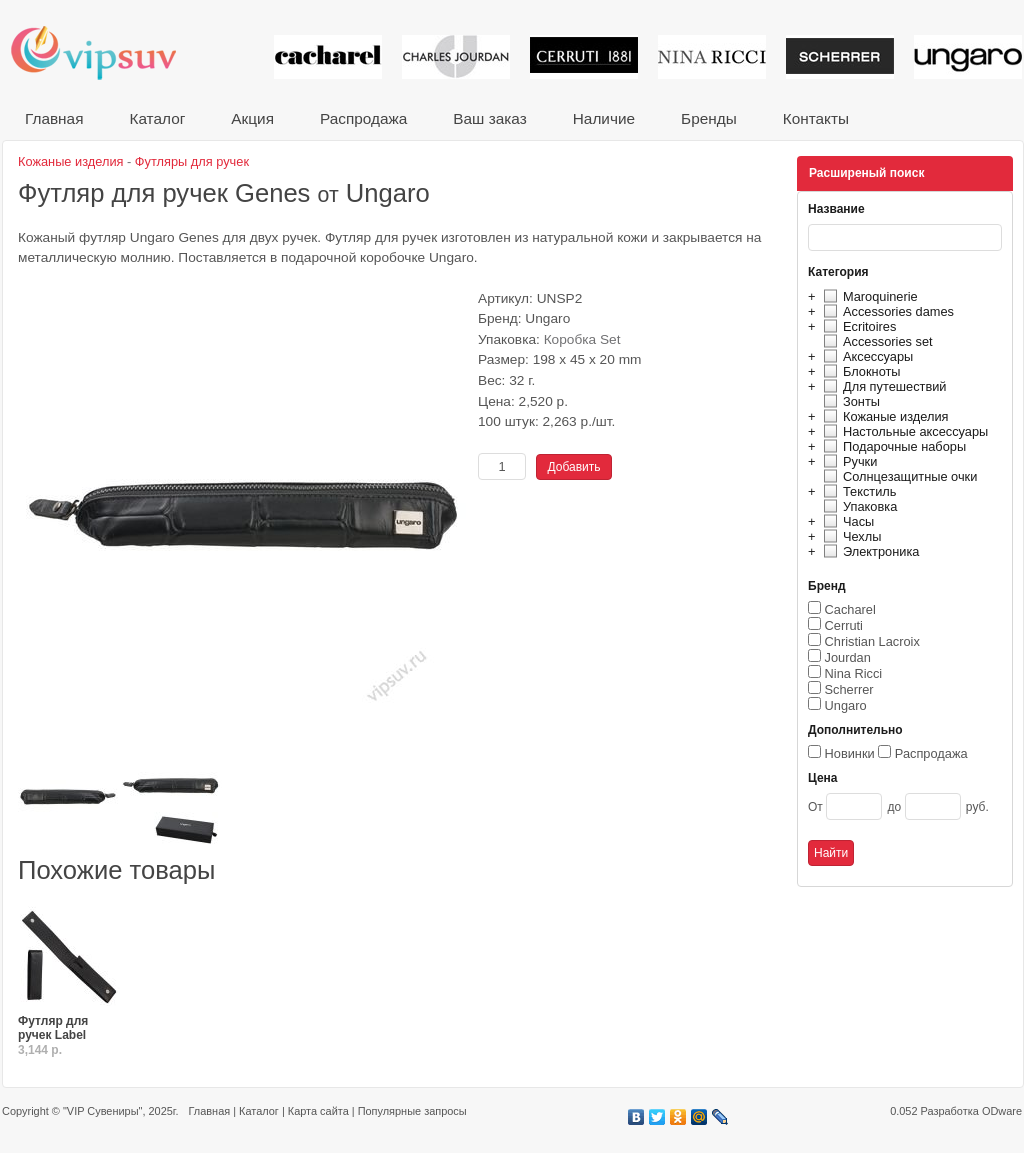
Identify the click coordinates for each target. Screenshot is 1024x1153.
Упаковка (857, 506)
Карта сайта (318, 1111)
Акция (252, 118)
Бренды (709, 118)
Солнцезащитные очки (897, 476)
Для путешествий (882, 386)
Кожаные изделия (883, 416)
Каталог (157, 118)
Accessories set (875, 341)
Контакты (816, 118)
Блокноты (859, 371)
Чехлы (849, 536)
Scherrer (849, 689)
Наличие (604, 118)
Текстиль (857, 491)
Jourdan (848, 657)
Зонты (849, 401)
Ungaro (846, 705)
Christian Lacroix (872, 641)
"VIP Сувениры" (102, 1111)
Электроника (868, 551)
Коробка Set (582, 339)
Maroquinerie (868, 296)
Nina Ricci (854, 673)
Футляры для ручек (192, 161)
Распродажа (363, 118)
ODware (1002, 1111)
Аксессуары (865, 356)
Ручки (847, 461)
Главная (54, 118)
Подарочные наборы (892, 446)
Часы (846, 521)
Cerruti (844, 625)
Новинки (850, 753)
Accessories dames (886, 311)
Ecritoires (857, 326)
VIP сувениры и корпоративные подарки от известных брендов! (107, 52)
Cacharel (850, 609)
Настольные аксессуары (903, 431)
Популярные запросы (412, 1111)
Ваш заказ (489, 118)
